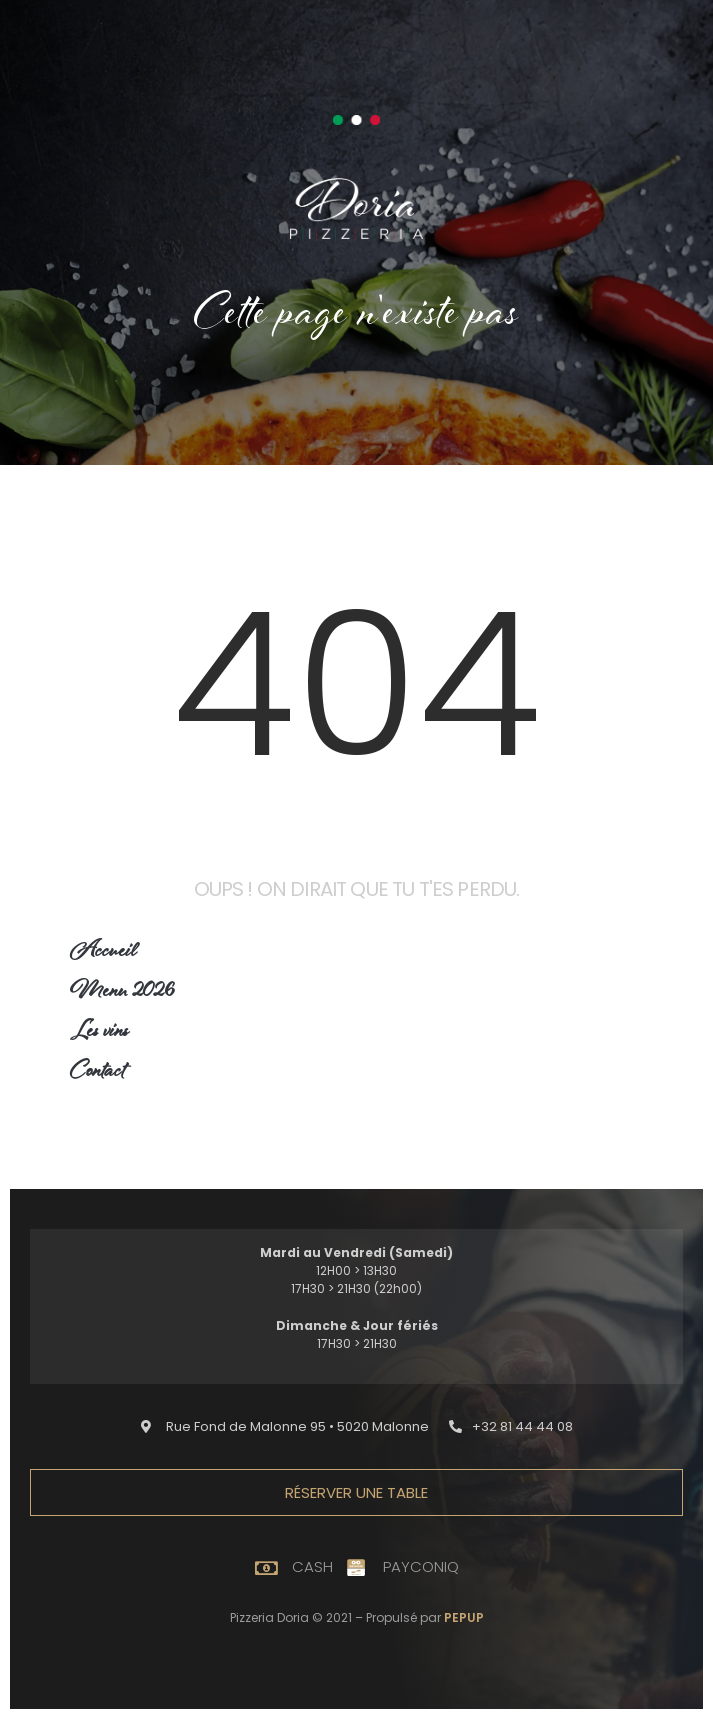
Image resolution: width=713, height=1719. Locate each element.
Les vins (99, 1033)
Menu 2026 (122, 993)
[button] (285, 1426)
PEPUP (464, 1617)
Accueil (103, 953)
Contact (97, 1073)
